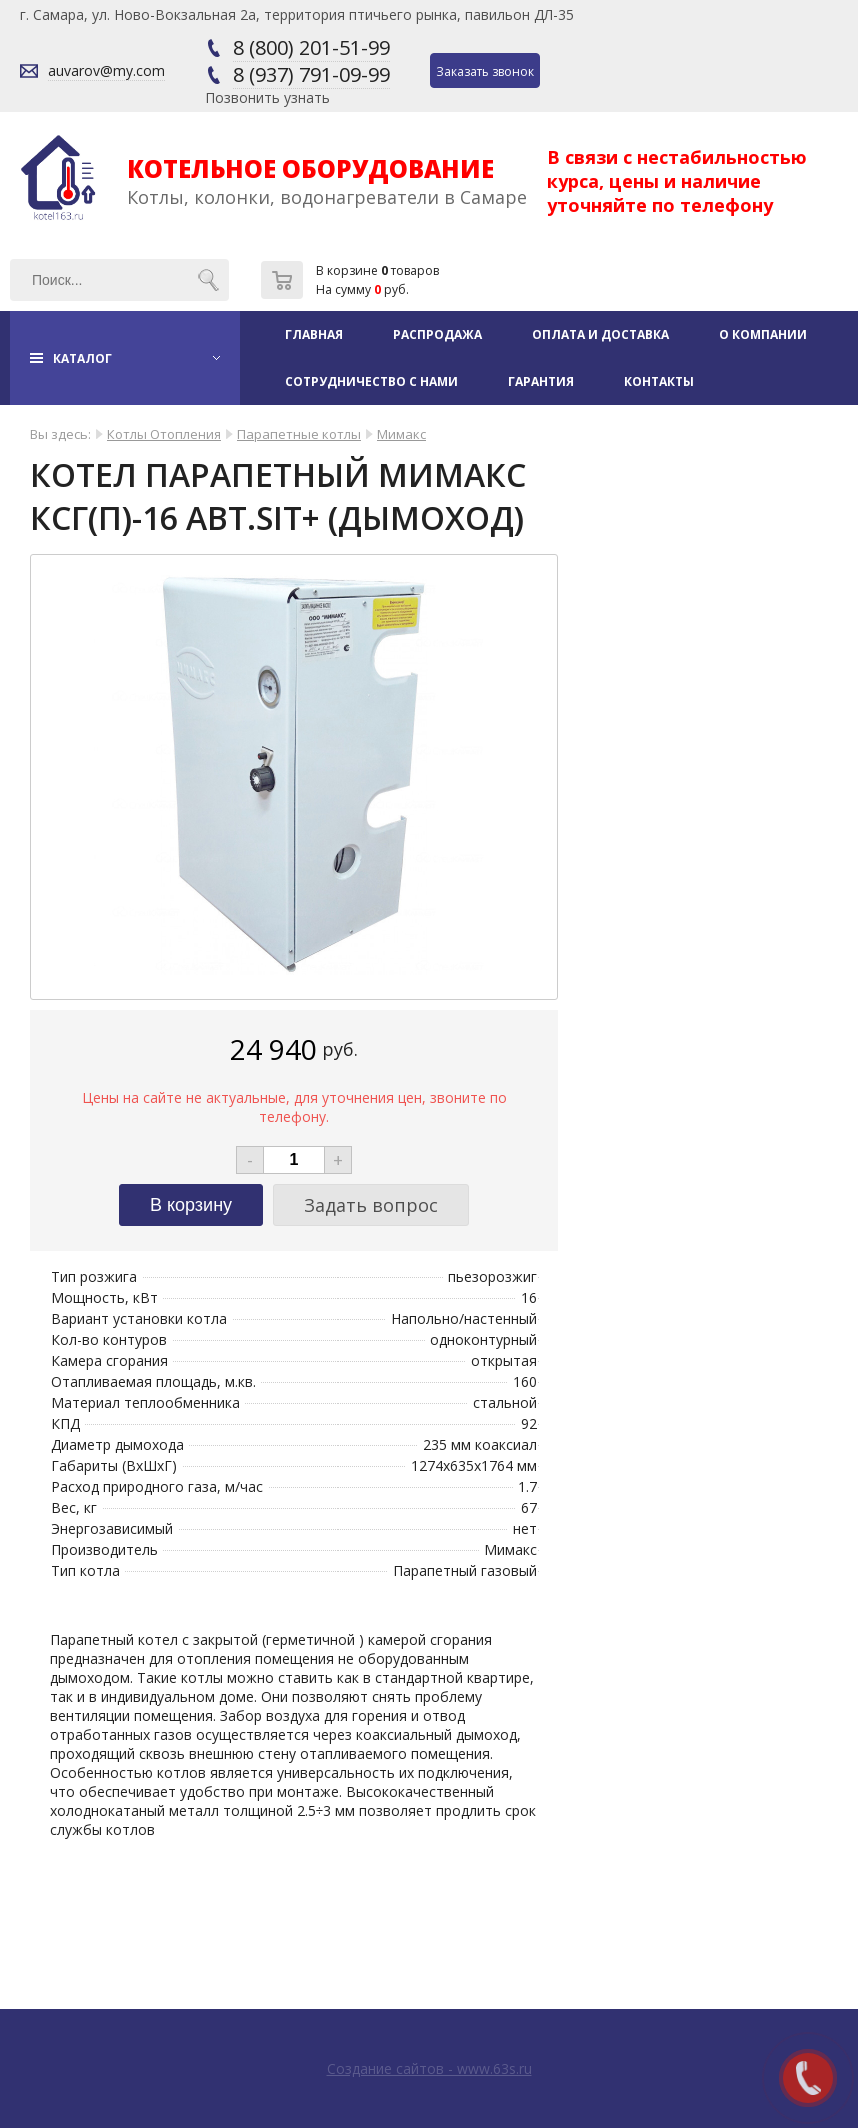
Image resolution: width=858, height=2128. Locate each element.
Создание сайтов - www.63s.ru (429, 2068)
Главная (314, 334)
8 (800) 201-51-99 (311, 47)
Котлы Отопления (164, 434)
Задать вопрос (371, 1205)
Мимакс (401, 434)
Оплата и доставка (600, 334)
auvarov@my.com (106, 70)
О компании (763, 334)
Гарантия (541, 381)
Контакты (659, 381)
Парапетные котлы (299, 434)
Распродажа (437, 334)
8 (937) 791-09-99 (311, 74)
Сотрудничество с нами (371, 381)
